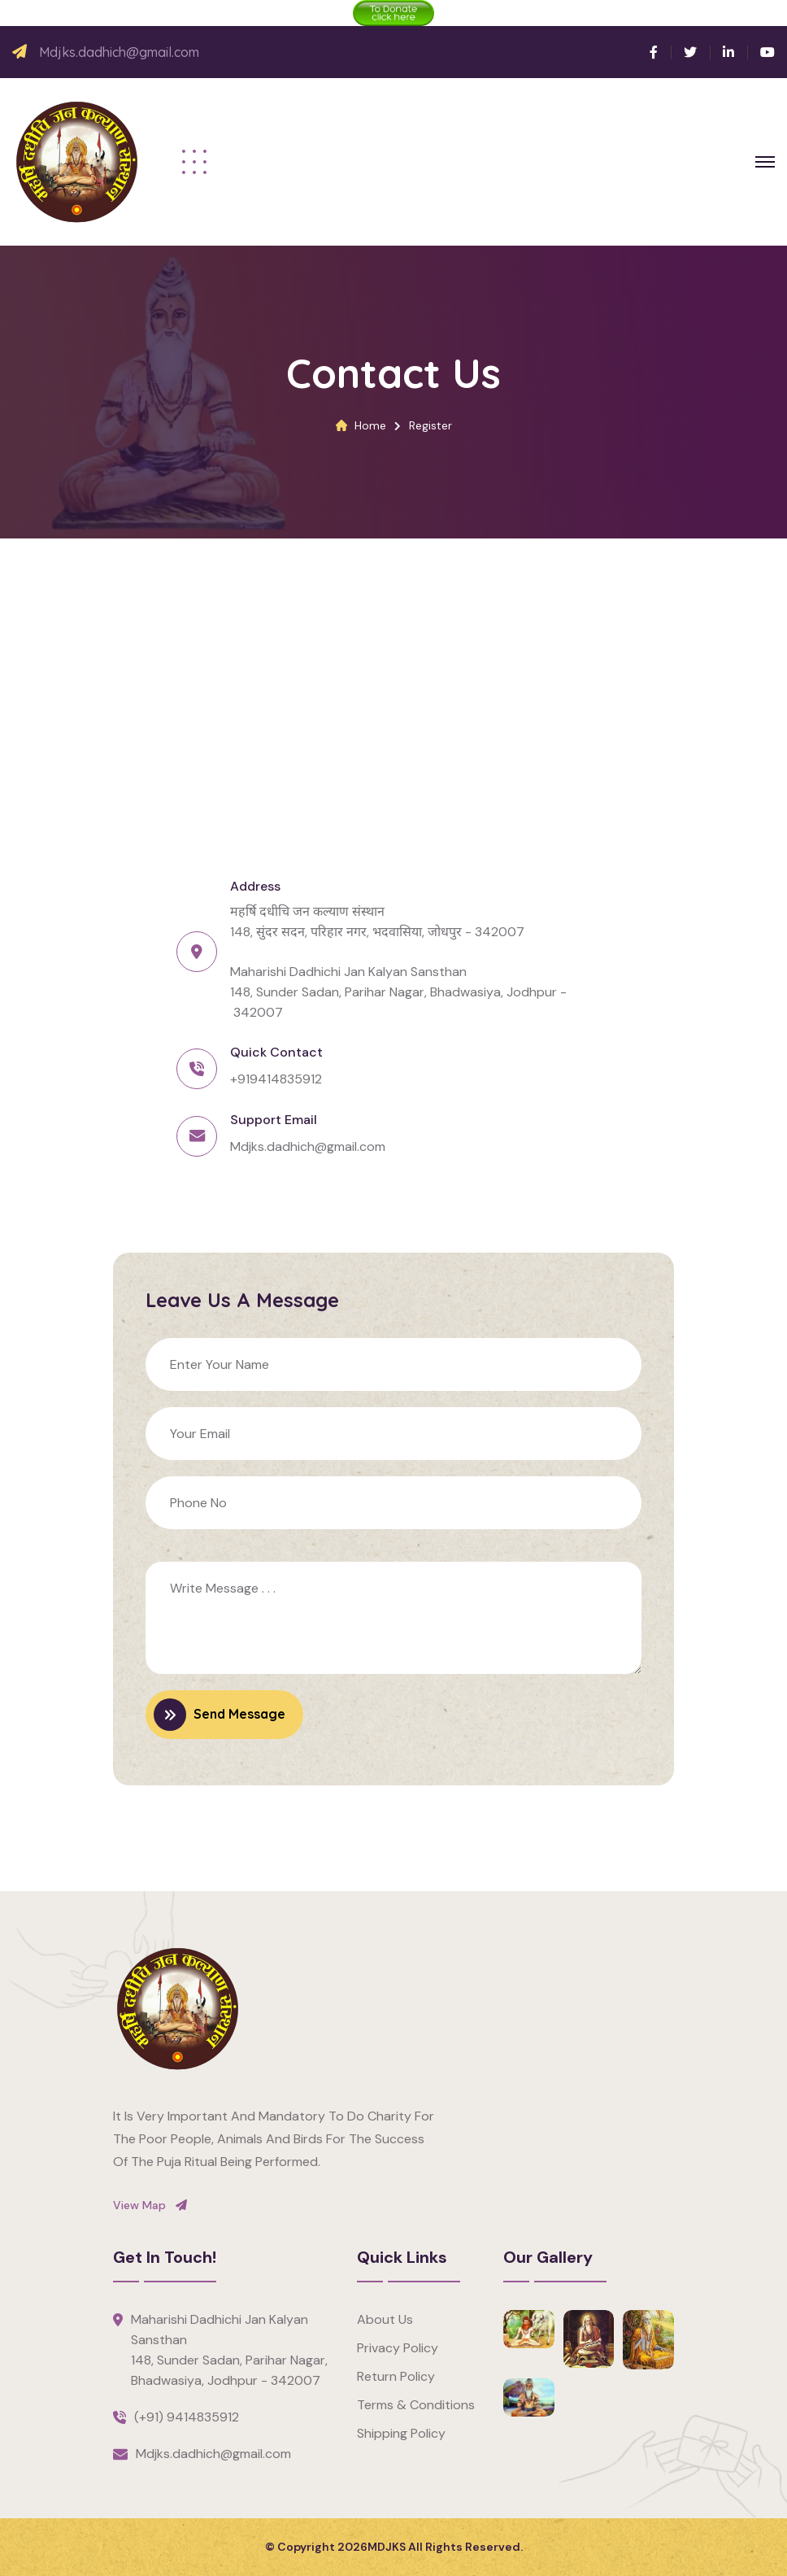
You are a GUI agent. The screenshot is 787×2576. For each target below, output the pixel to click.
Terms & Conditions (416, 2404)
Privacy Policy (397, 2347)
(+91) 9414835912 (186, 2417)
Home (370, 425)
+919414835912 (276, 1078)
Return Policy (396, 2376)
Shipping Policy (401, 2433)
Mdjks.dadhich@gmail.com (119, 52)
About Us (385, 2319)
